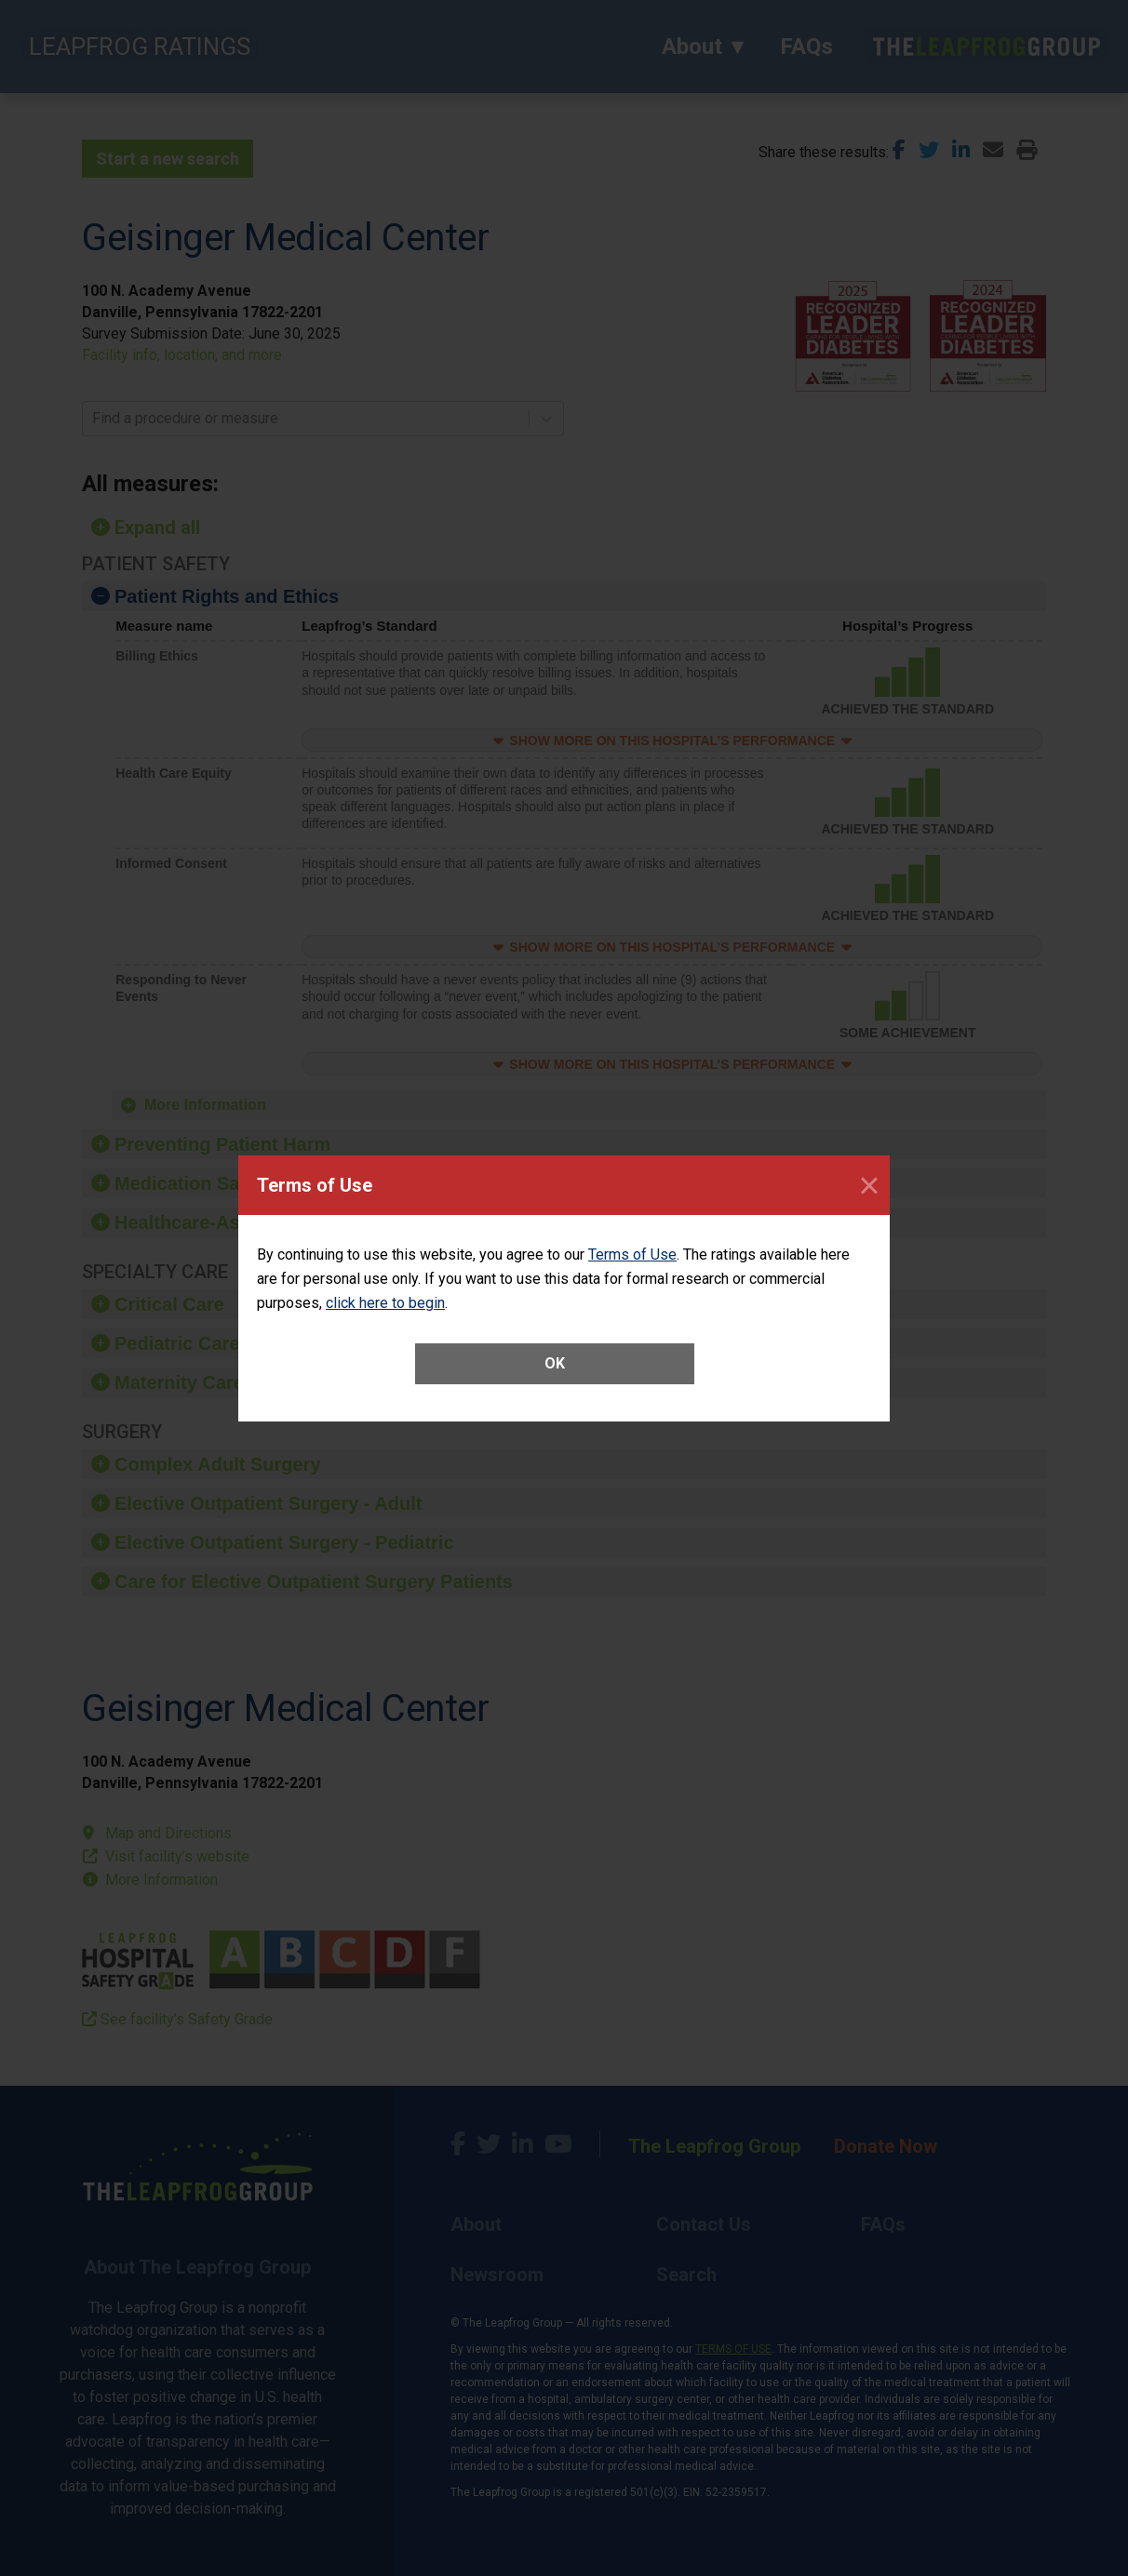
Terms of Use (632, 1254)
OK (554, 1363)
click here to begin (385, 1303)
